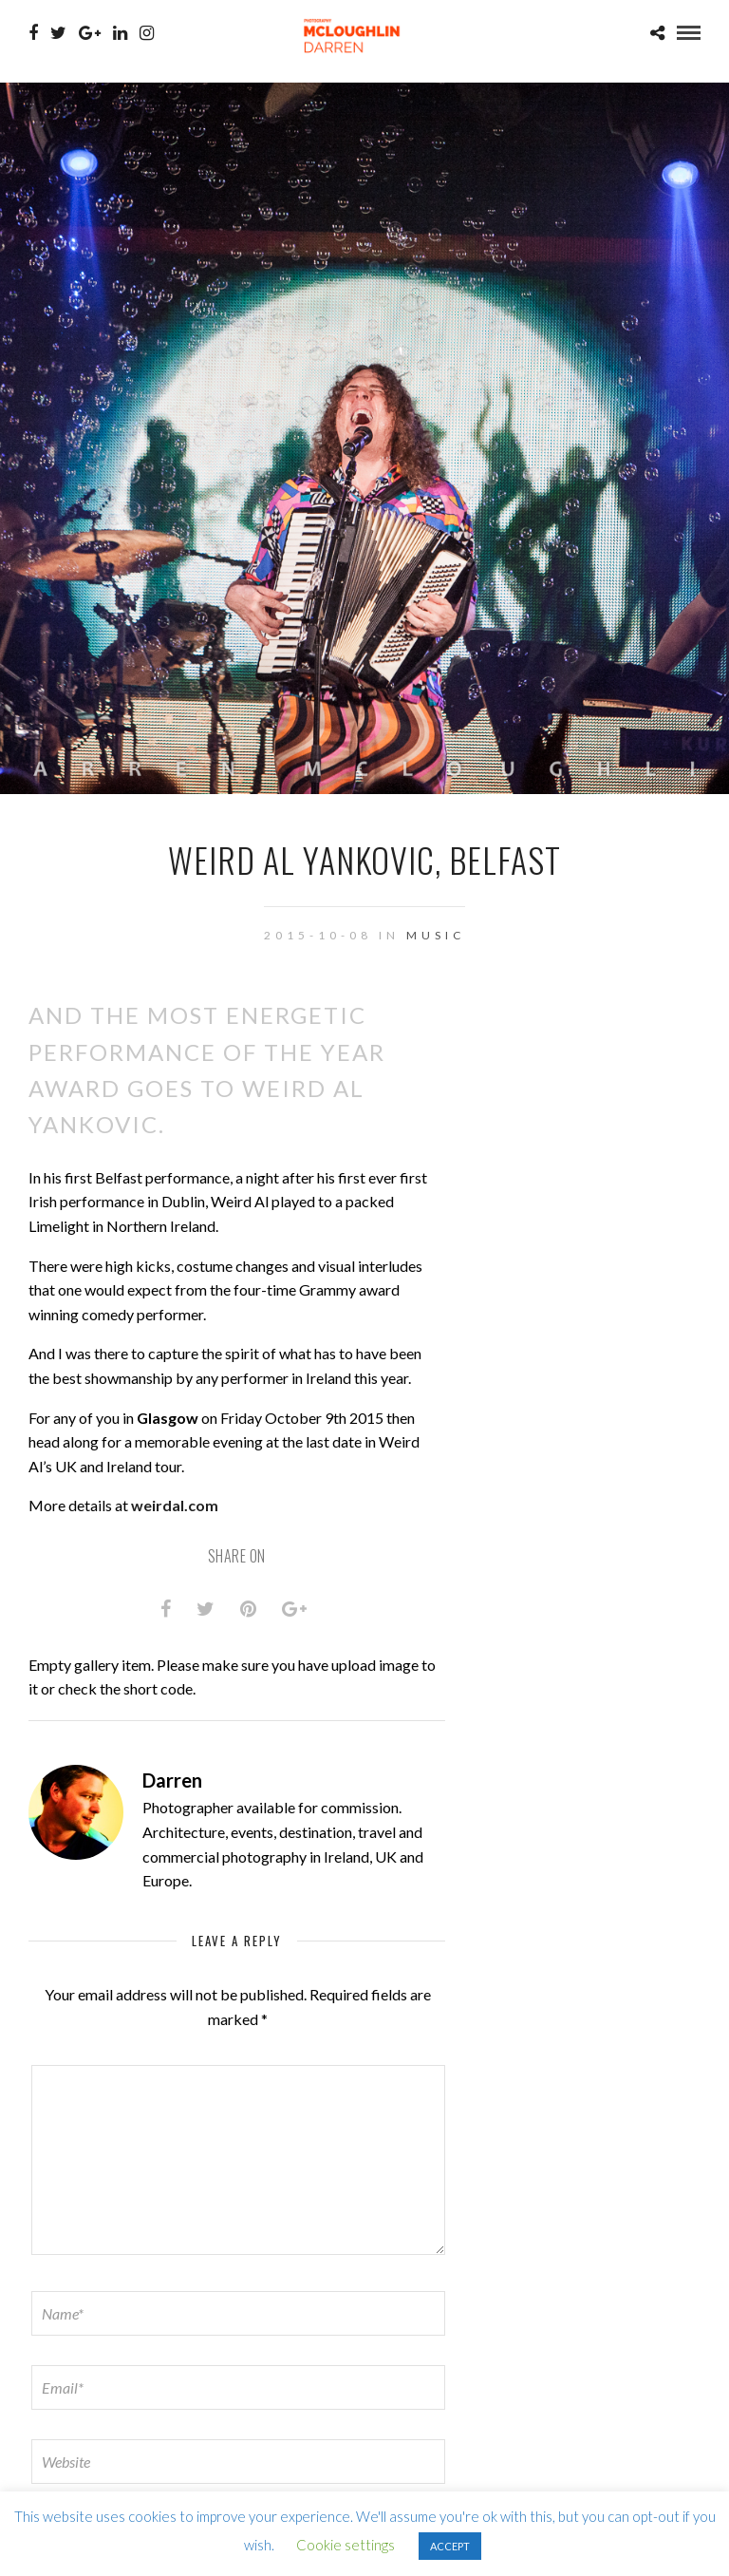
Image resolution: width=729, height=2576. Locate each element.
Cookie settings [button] (345, 2544)
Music (435, 935)
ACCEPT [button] (450, 2546)
